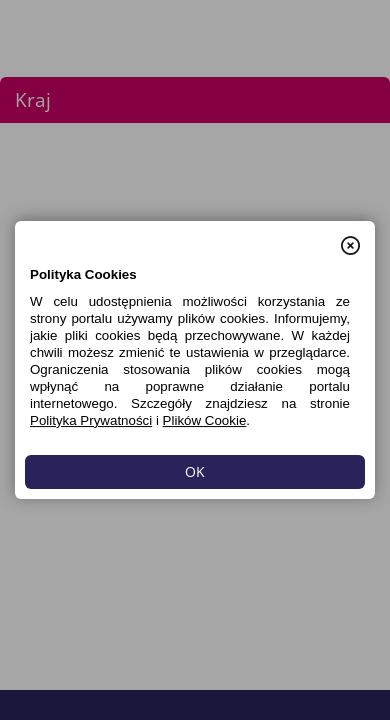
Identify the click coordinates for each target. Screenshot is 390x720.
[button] (350, 236)
